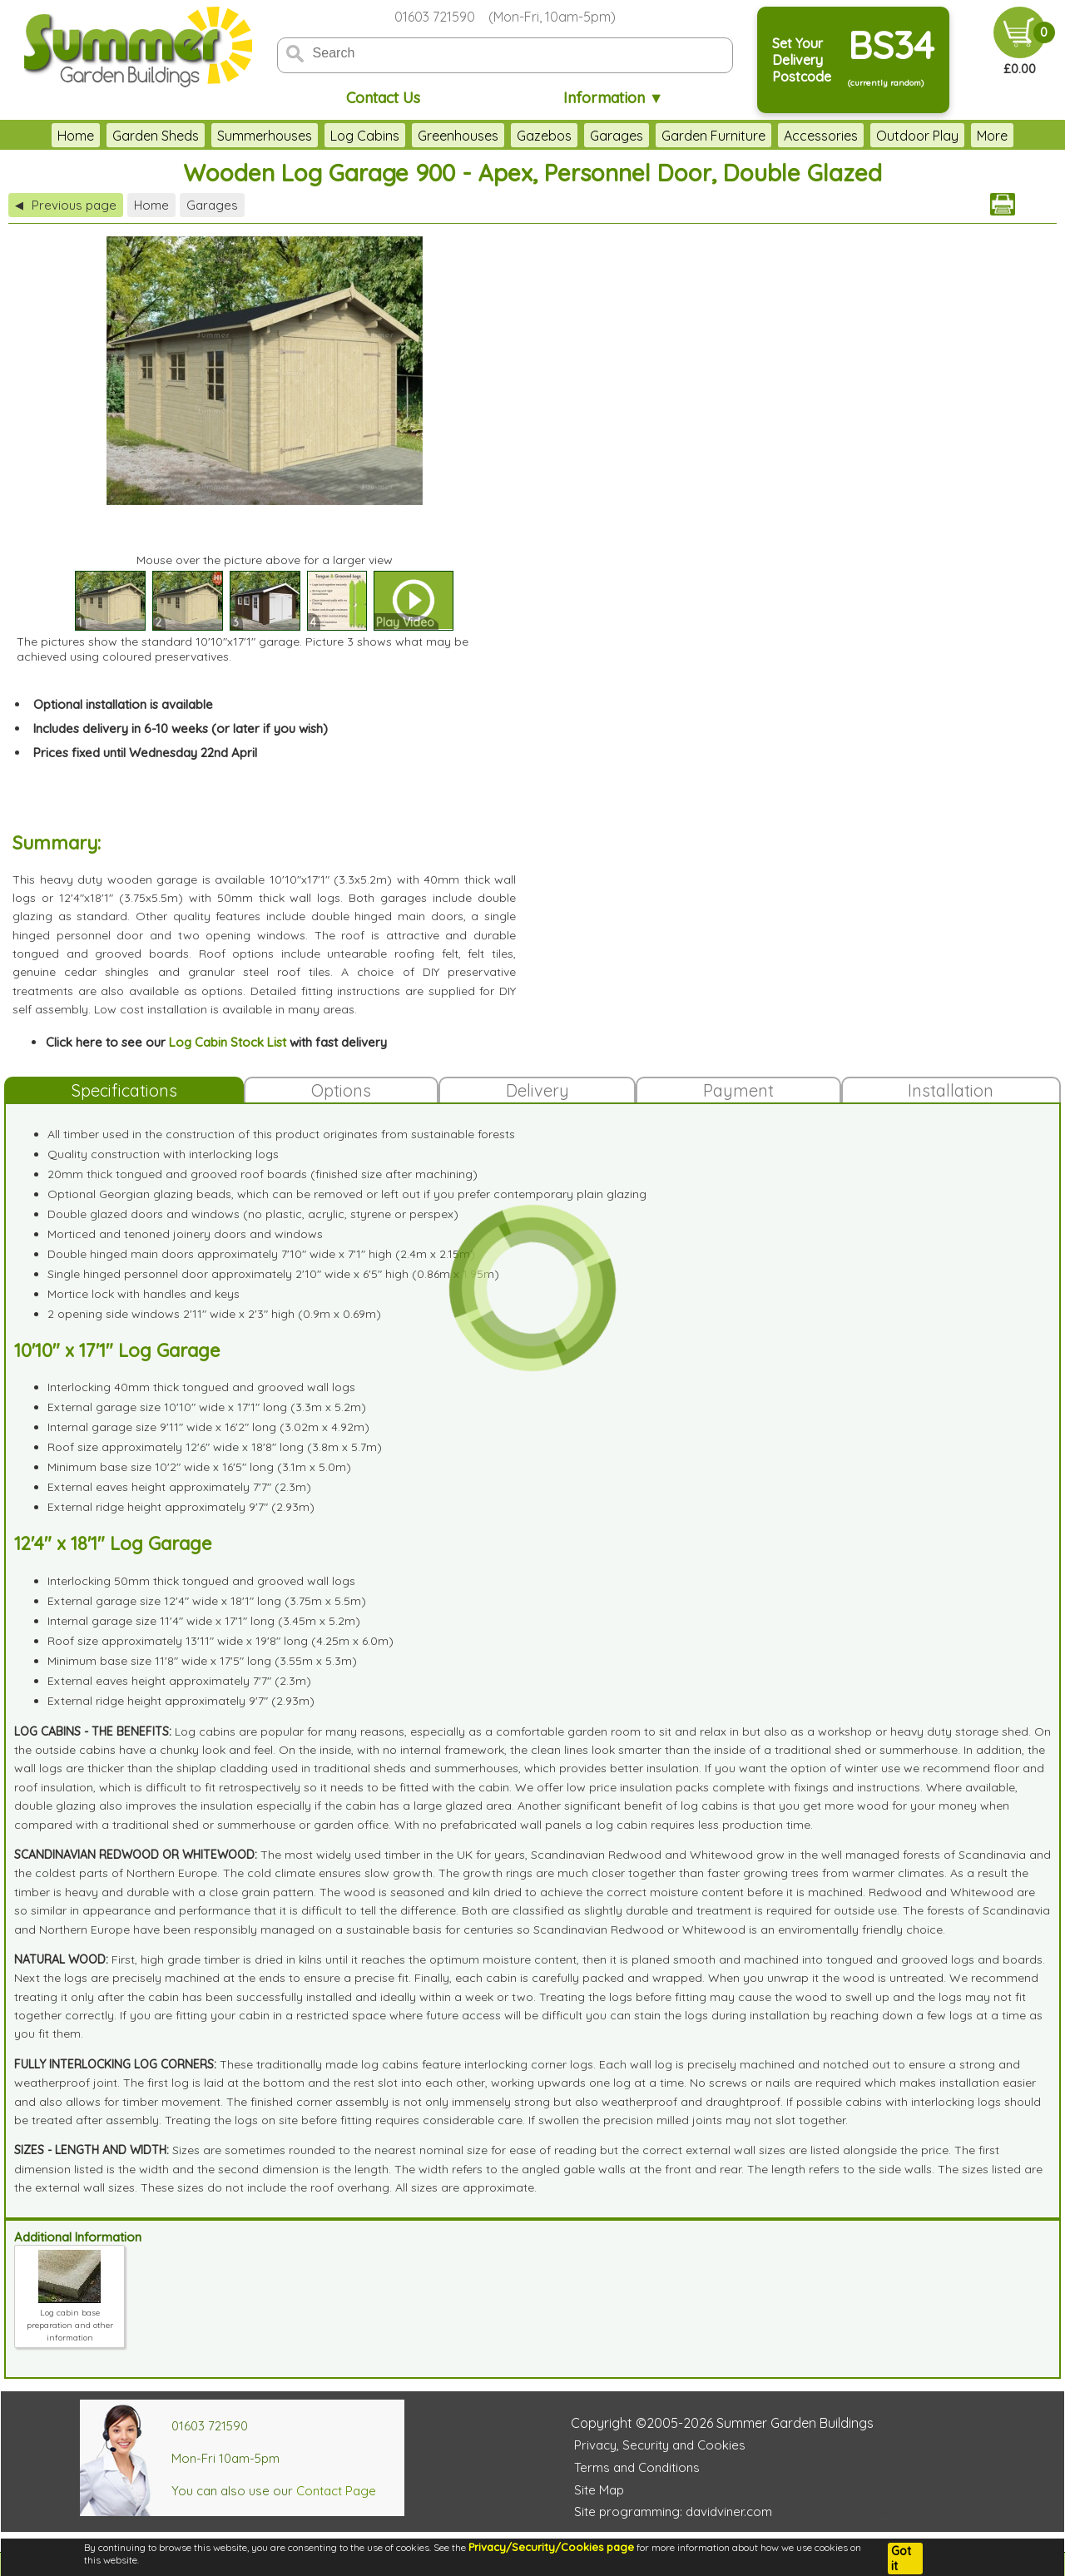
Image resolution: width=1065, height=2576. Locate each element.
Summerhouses (264, 135)
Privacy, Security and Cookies (660, 2445)
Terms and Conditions (637, 2467)
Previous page (65, 205)
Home (75, 135)
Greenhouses (458, 135)
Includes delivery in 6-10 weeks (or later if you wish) (180, 728)
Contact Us (383, 97)
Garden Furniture (713, 135)
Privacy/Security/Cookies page (551, 2547)
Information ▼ (613, 97)
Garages (616, 135)
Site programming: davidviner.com (673, 2511)
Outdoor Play (917, 135)
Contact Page (336, 2491)
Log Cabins (364, 135)
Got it (901, 2559)
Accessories (821, 135)
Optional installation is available (123, 704)
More (992, 135)
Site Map (599, 2490)
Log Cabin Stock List (227, 1042)
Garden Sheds (155, 135)
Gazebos (544, 135)
